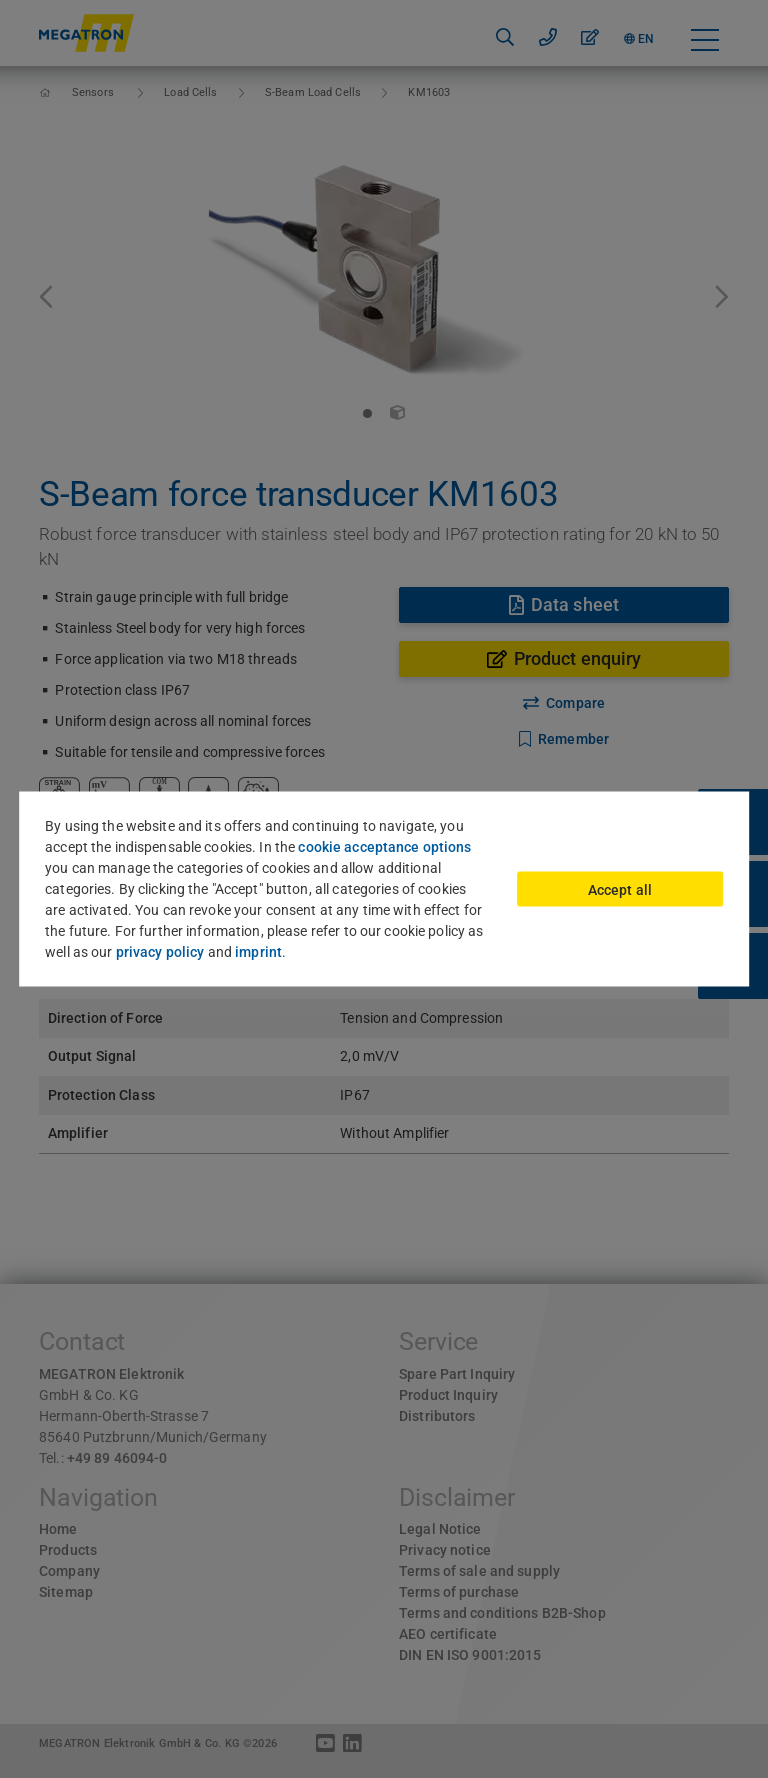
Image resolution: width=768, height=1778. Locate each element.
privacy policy (160, 952)
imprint (258, 952)
